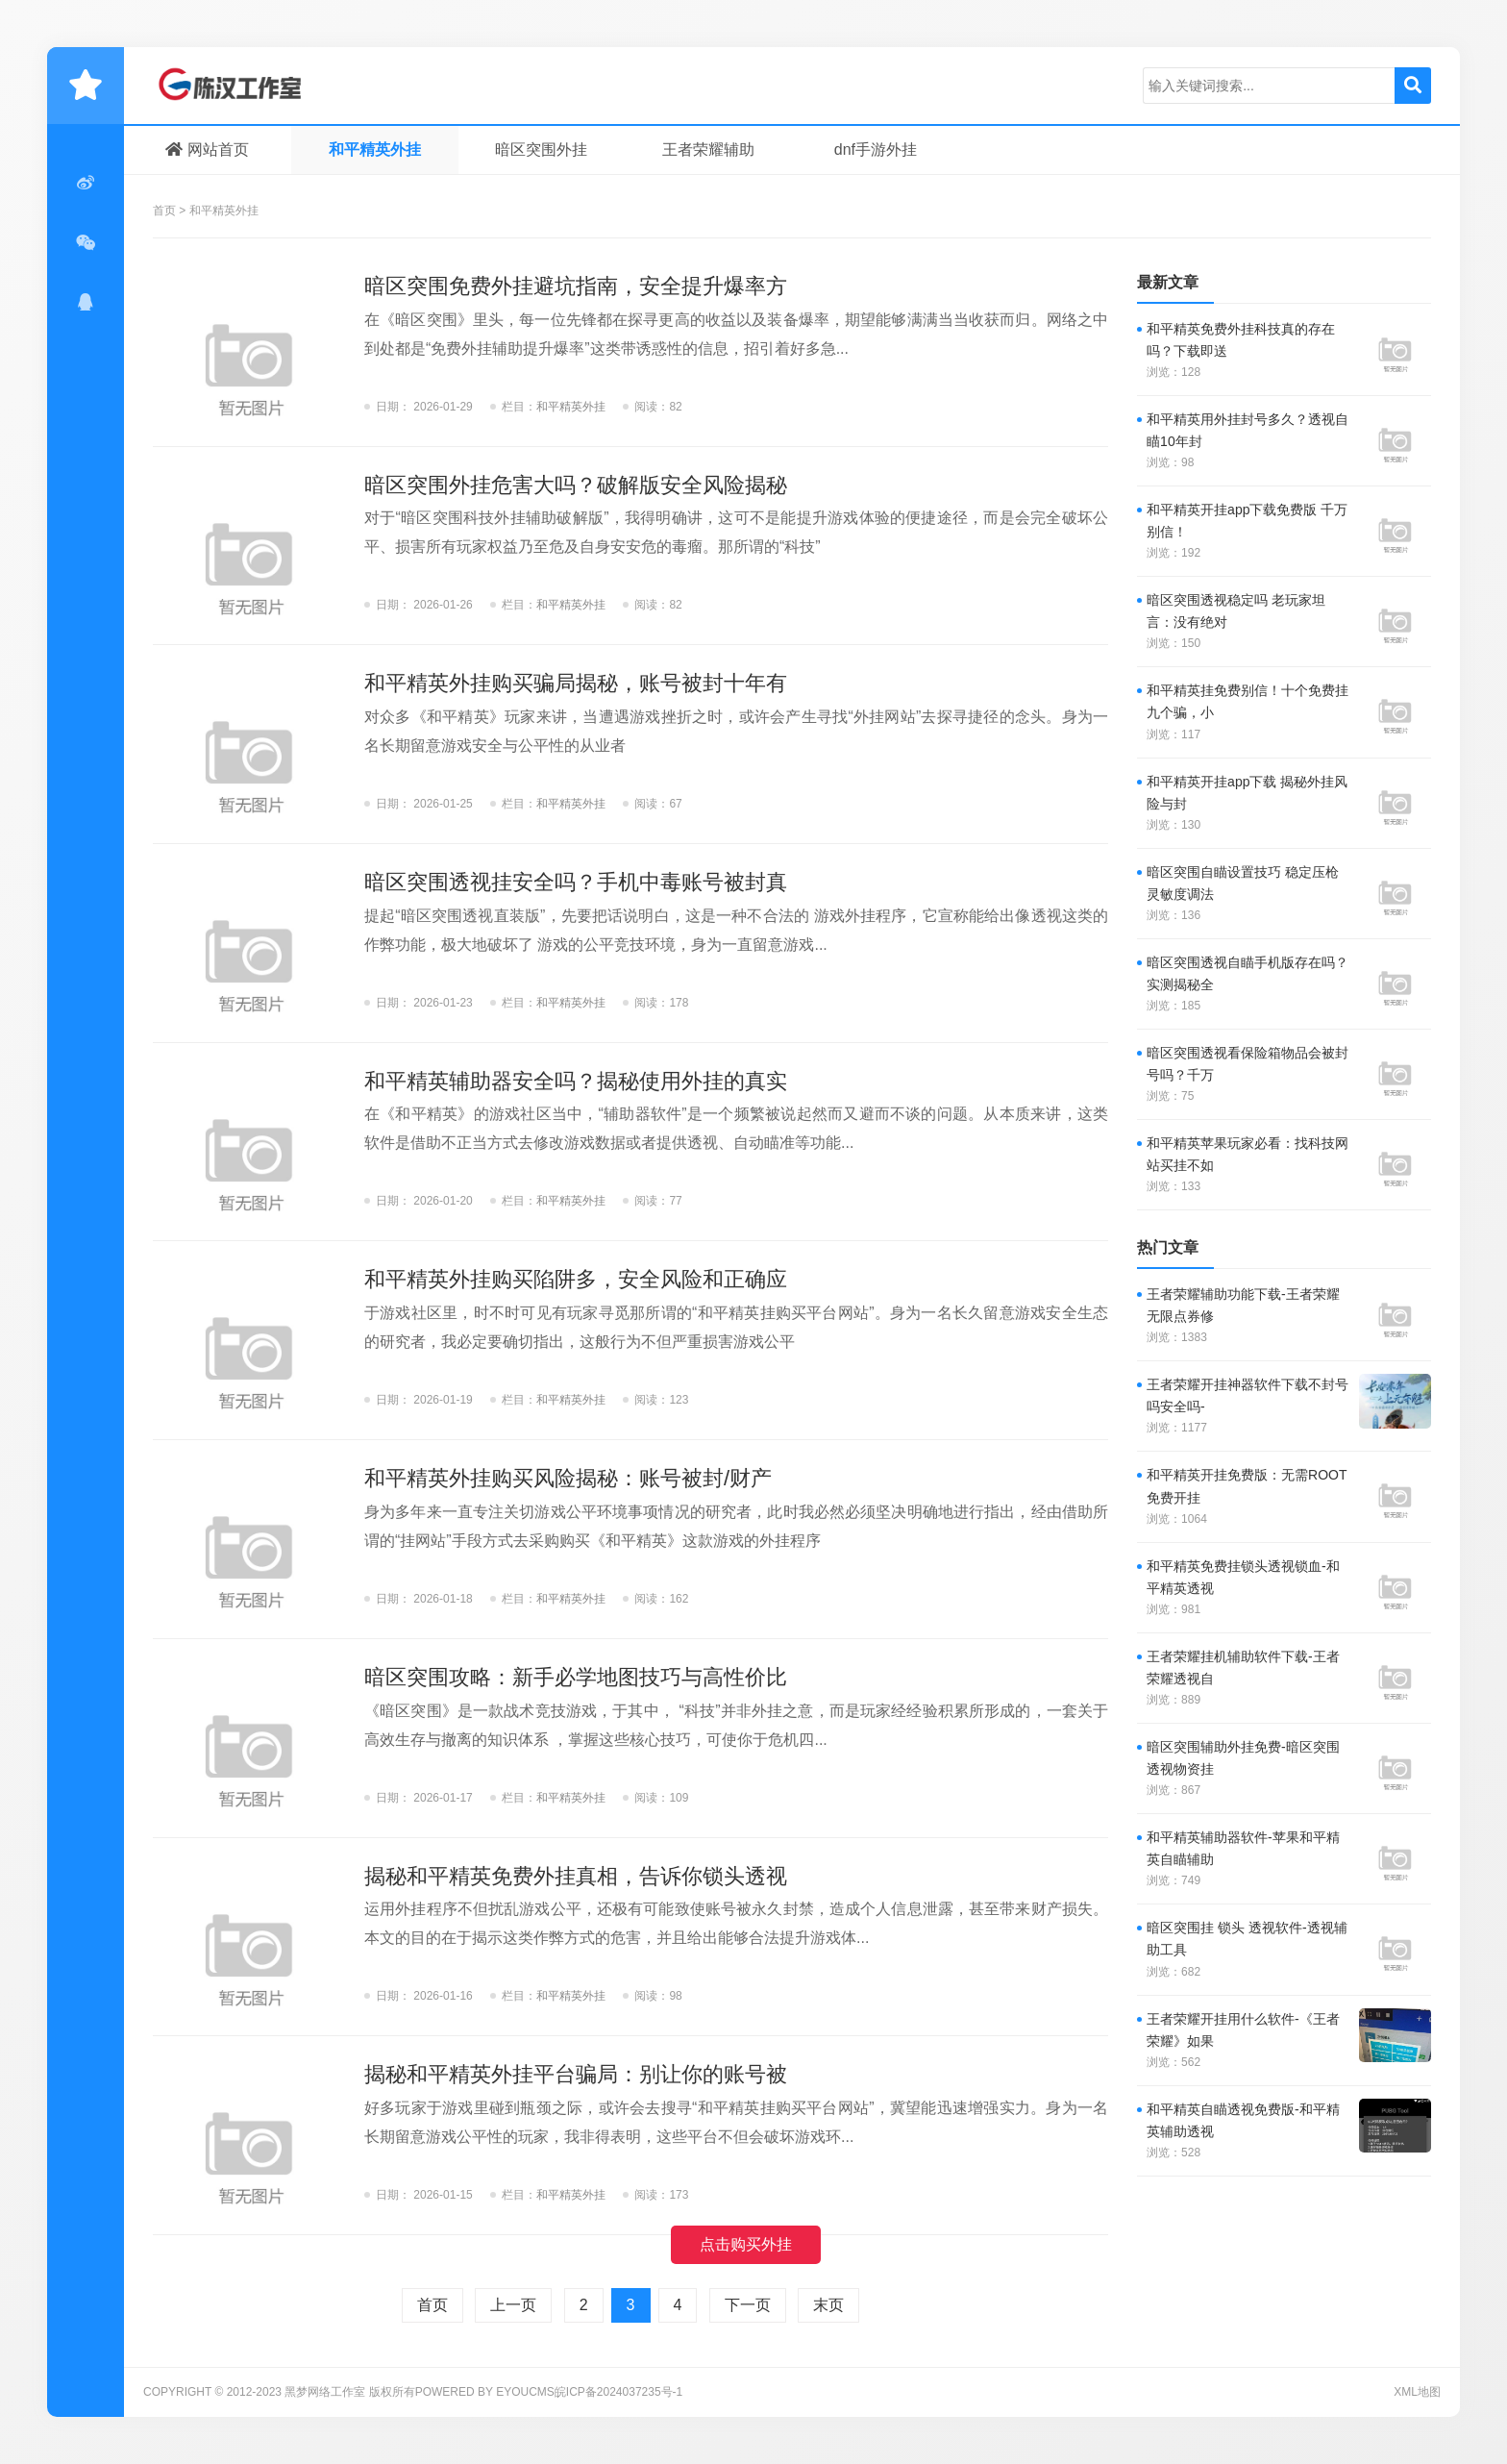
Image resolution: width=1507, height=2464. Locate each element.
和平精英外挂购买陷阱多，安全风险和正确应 (575, 1279)
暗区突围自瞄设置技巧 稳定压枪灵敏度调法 (1243, 883)
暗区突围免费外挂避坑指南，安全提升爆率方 (575, 286)
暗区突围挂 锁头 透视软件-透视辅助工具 (1246, 1938)
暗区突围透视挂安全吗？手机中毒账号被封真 (575, 882)
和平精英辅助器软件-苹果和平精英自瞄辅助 (1243, 1848)
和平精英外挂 (375, 149)
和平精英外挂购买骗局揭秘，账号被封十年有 (575, 683)
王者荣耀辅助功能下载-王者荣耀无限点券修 (1243, 1305)
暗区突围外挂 (541, 149)
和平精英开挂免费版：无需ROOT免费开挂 (1246, 1486)
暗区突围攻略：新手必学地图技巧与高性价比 (575, 1677)
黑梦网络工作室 (244, 85)
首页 (164, 210)
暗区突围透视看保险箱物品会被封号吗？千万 (1247, 1064)
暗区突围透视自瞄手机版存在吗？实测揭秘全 (1247, 973)
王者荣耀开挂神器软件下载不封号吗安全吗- (1247, 1395)
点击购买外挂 (746, 2244)
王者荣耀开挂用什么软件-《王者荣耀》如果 (1243, 2030)
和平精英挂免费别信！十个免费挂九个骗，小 (1247, 701)
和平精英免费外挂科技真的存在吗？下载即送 (1241, 340)
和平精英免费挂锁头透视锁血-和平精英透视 (1243, 1577)
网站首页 (207, 149)
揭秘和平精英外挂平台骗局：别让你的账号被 (575, 2074)
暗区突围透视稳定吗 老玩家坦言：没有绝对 (1236, 611)
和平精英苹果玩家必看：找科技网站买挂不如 (1247, 1154)
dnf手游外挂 (875, 149)
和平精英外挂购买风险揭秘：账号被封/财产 (568, 1478)
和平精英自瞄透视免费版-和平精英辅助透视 (1243, 2120)
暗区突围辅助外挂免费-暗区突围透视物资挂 (1243, 1758)
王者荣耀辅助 (708, 149)
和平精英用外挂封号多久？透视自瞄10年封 (1247, 430)
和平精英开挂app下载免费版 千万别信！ (1247, 520)
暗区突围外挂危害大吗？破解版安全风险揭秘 (575, 485)
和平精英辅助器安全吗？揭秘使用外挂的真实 (575, 1081)
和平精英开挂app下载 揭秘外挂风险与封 (1247, 792)
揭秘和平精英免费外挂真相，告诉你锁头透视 (575, 1876)
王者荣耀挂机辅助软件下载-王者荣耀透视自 (1243, 1667)
